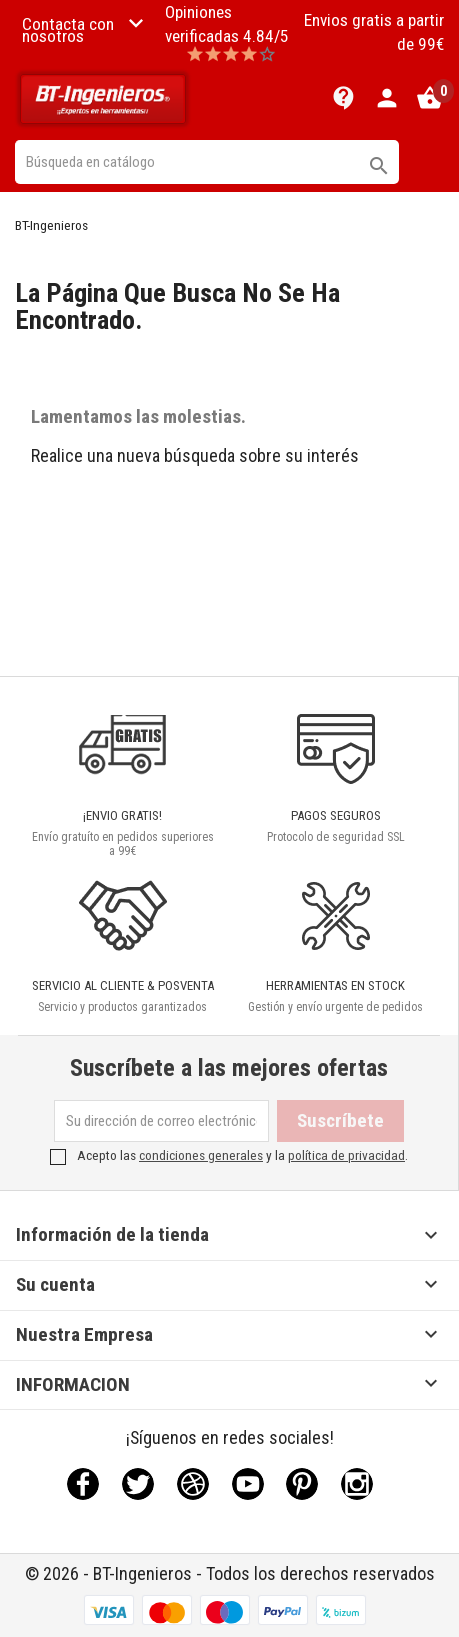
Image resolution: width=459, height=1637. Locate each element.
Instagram (357, 1484)
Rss (193, 1484)
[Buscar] (207, 162)
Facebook (83, 1484)
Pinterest (302, 1484)
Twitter (138, 1484)
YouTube (248, 1484)
